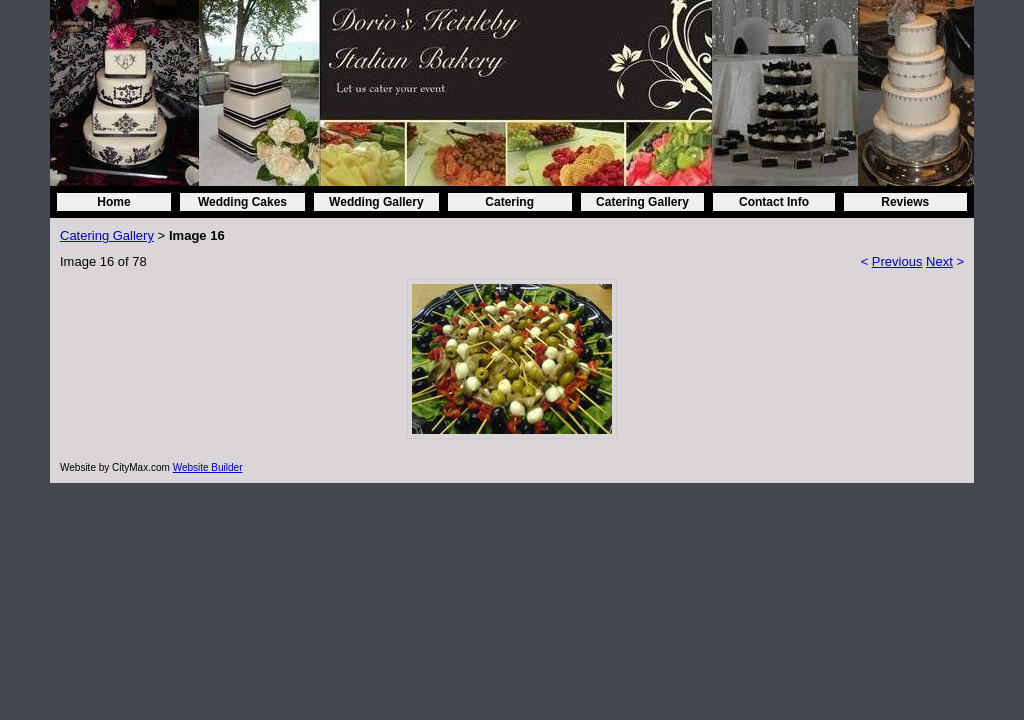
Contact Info (774, 202)
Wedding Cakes (242, 202)
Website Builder (208, 467)
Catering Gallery (642, 202)
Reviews (905, 202)
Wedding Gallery (376, 202)
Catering (509, 202)
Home (113, 202)
